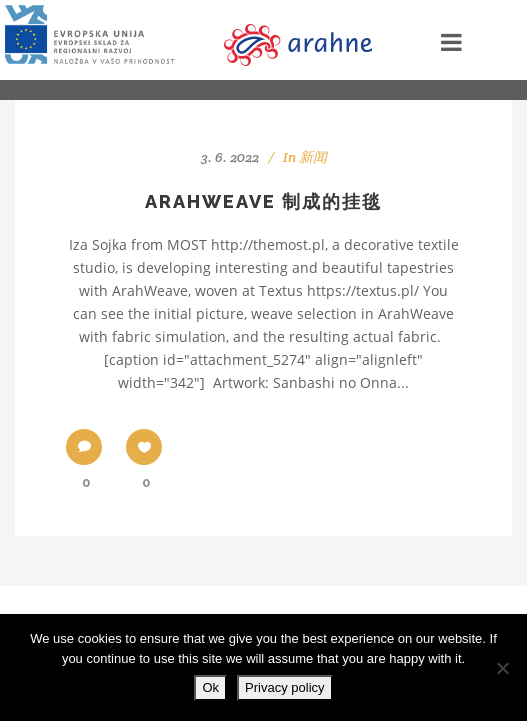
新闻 (313, 157)
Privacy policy (284, 687)
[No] (502, 668)
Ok (210, 687)
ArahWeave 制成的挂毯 (263, 201)
